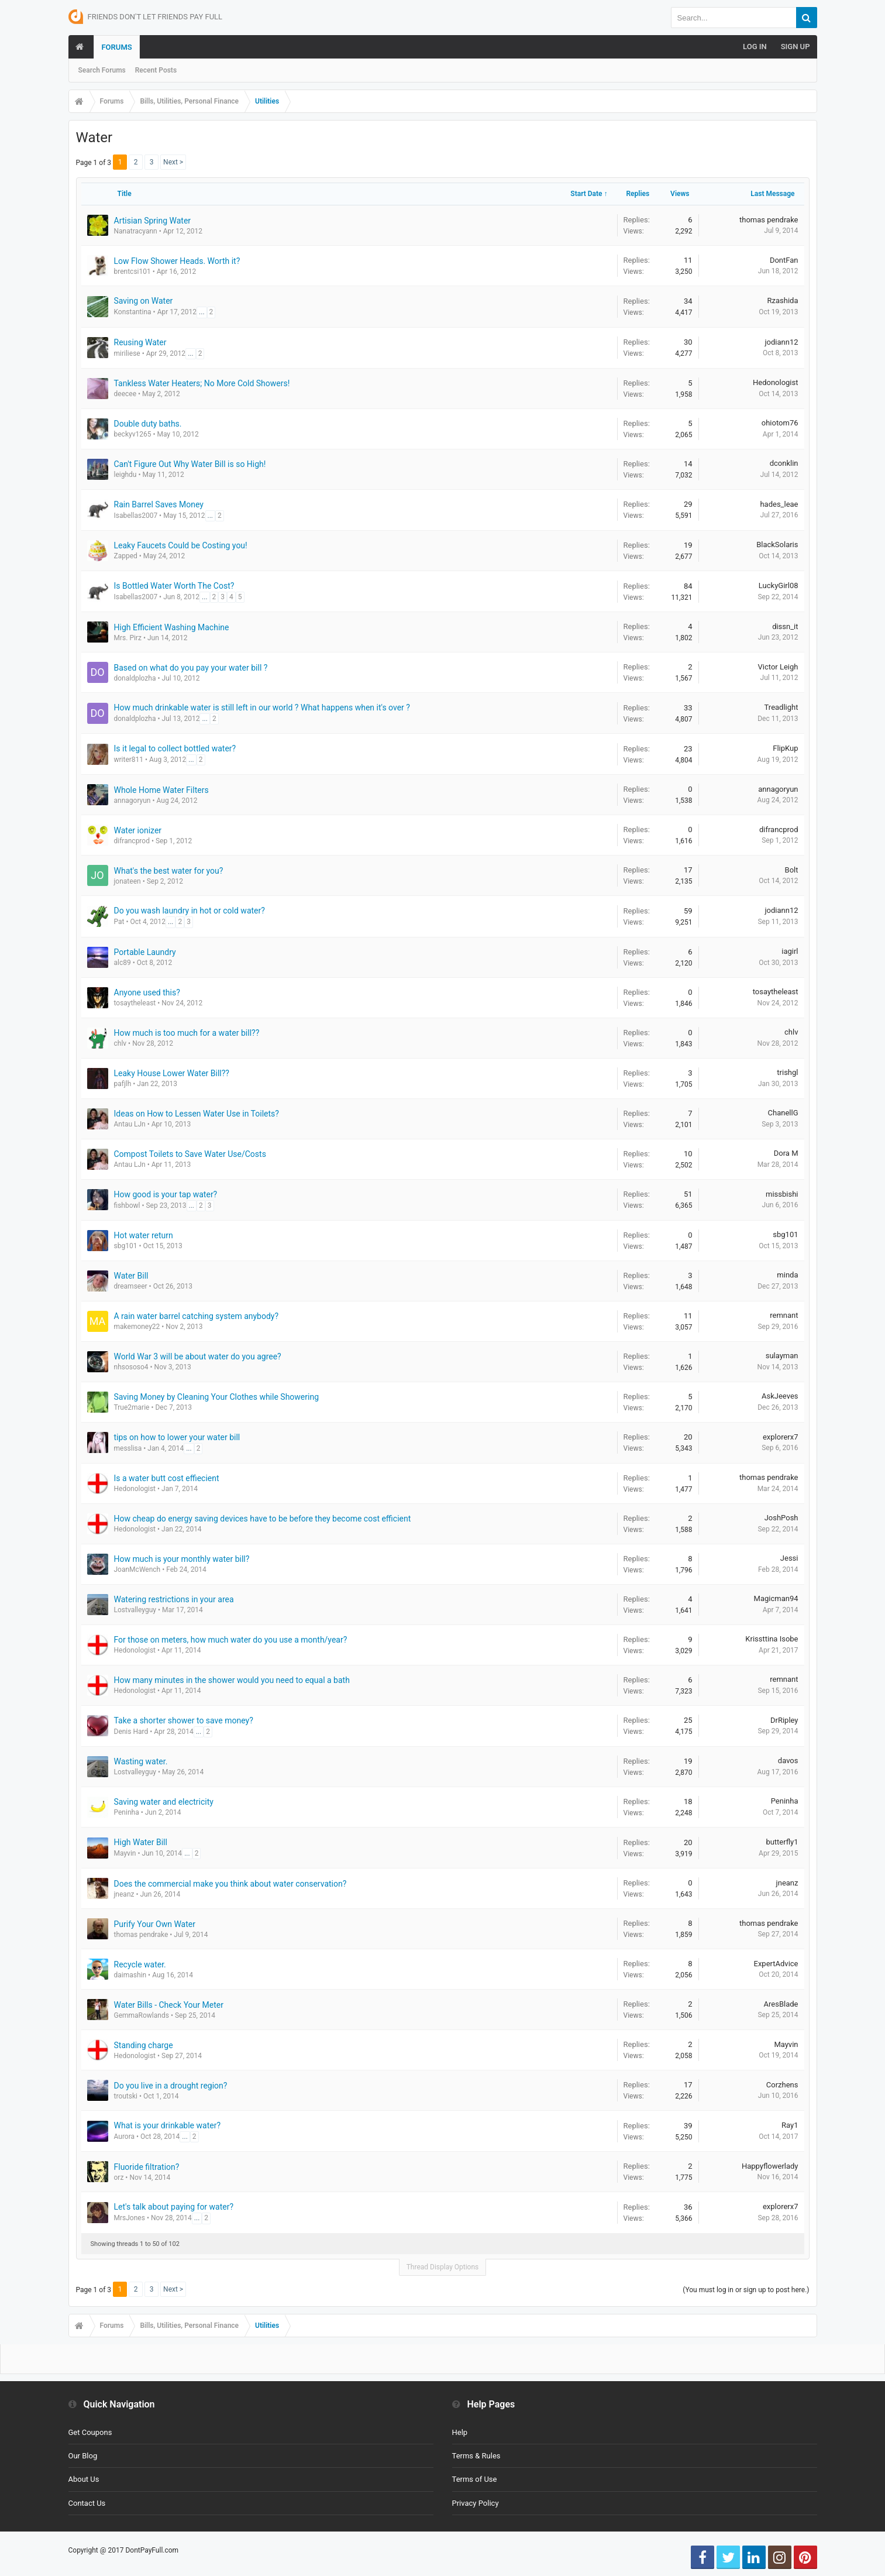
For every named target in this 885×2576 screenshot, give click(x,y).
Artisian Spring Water (152, 220)
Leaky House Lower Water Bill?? (171, 1073)
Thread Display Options (443, 2267)
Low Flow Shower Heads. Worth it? (177, 261)
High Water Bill (140, 1842)
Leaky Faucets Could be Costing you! (180, 545)
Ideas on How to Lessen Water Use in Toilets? (196, 1113)
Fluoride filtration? (147, 2167)
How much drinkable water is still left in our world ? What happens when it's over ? (262, 707)
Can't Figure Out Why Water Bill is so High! (190, 464)
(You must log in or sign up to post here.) (746, 2290)
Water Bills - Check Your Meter (168, 2005)
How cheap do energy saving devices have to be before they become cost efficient (262, 1518)
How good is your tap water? (166, 1194)
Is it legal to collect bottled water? (175, 748)
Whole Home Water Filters (161, 790)
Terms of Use (474, 2479)
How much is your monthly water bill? (182, 1559)
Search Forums (102, 70)
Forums (116, 47)
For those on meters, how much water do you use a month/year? (230, 1639)
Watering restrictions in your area (174, 1599)
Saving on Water (143, 300)
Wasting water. (141, 1761)
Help (460, 2432)
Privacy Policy (475, 2503)
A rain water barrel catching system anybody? (196, 1316)
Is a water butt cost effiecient (166, 1478)
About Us (83, 2479)
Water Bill (131, 1275)
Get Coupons (90, 2432)
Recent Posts (156, 70)
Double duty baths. (148, 423)
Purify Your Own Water (154, 1924)
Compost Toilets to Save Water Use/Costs (190, 1154)
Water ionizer (138, 830)
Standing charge (143, 2045)
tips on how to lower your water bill (177, 1437)
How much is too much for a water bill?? (187, 1033)
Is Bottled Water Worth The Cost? (174, 585)
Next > (173, 162)
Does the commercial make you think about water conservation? (230, 1883)
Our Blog (83, 2455)
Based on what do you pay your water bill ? (191, 667)
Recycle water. (140, 1964)
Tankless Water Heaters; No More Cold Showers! (202, 383)
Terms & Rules (476, 2455)
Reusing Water (140, 342)
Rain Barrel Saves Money (159, 504)
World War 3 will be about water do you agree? (197, 1356)
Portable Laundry (145, 952)
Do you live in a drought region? (171, 2085)
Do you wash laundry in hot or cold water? (189, 910)
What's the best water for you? (168, 870)
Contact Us (87, 2503)
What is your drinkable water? (167, 2125)
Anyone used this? (147, 992)
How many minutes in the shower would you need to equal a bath (232, 1680)
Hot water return (143, 1235)
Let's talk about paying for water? (174, 2206)
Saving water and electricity (163, 1801)
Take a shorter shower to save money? (183, 1720)
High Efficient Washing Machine (171, 627)
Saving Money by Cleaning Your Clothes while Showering (216, 1397)
